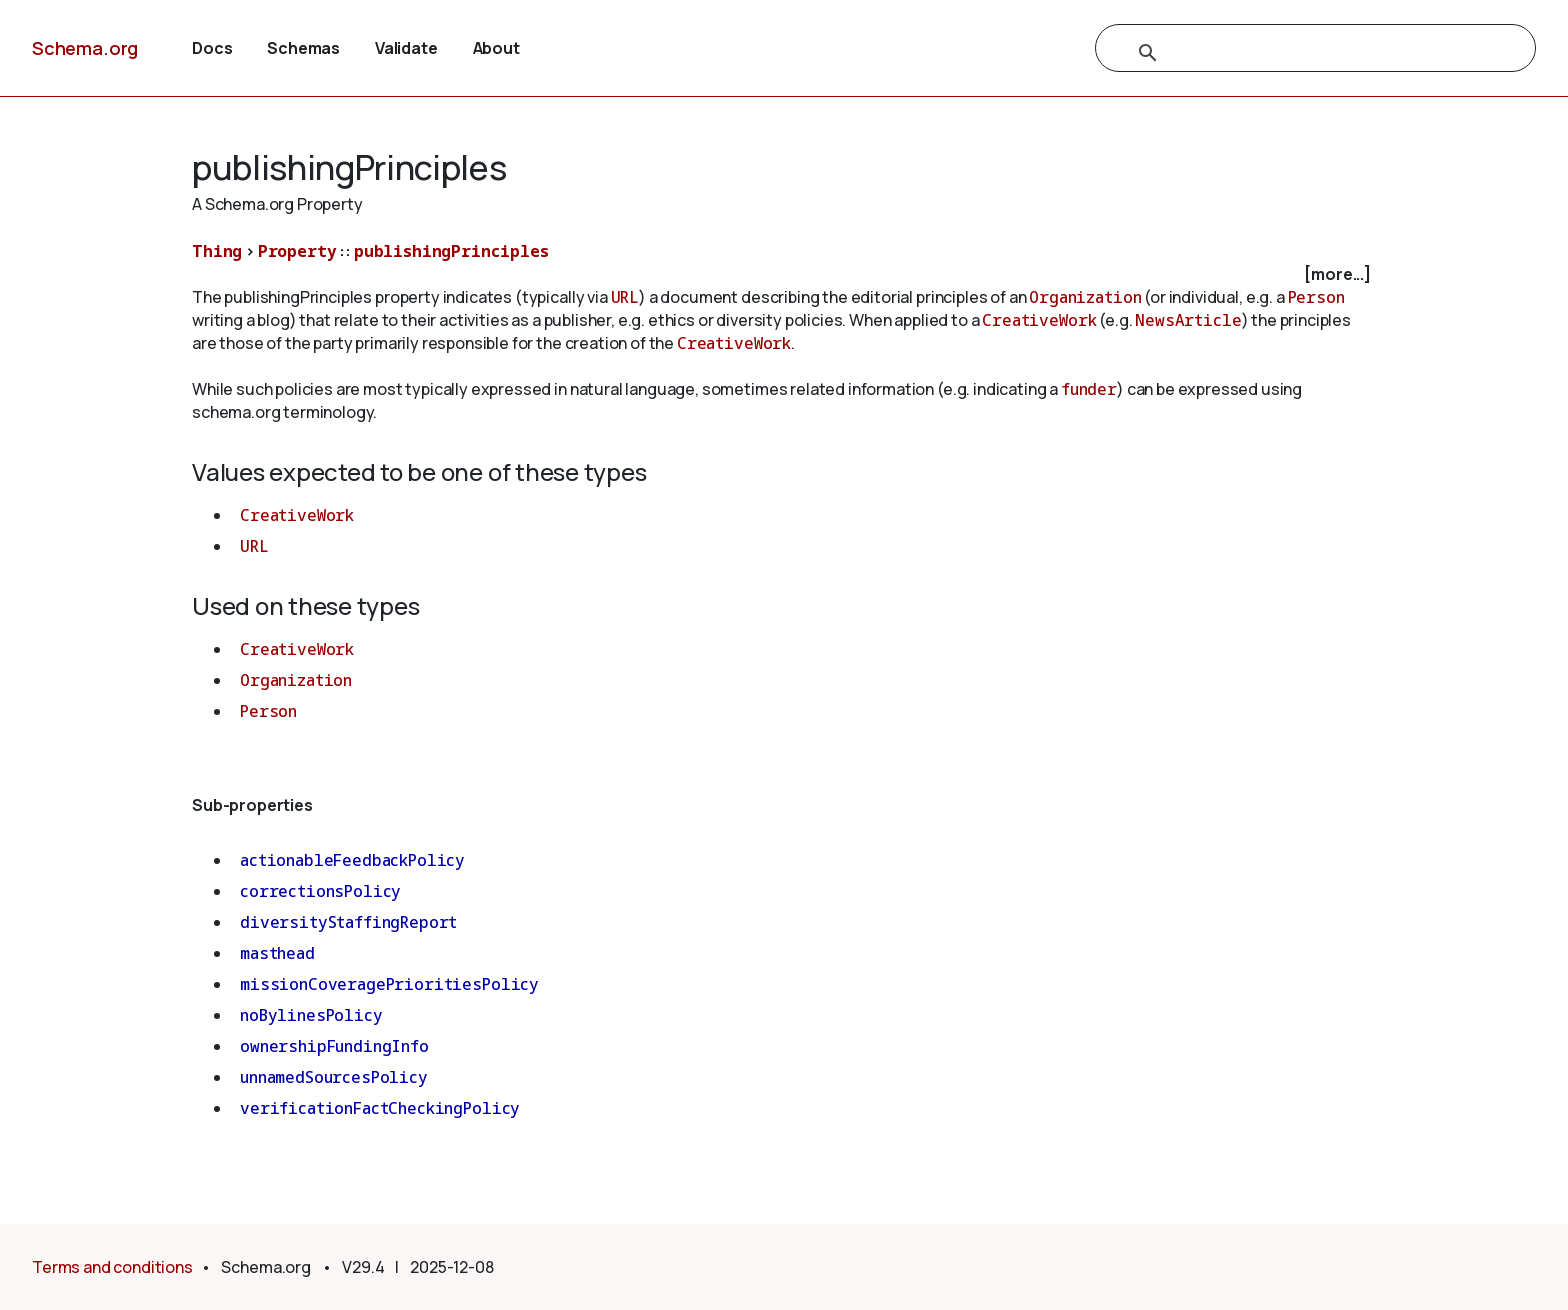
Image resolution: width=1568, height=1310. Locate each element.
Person (1316, 297)
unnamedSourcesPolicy (334, 1077)
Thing (217, 251)
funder (1089, 389)
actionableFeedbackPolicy (352, 860)
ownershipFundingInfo (334, 1046)
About (496, 48)
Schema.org (85, 48)
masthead (277, 953)
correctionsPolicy (320, 891)
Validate (406, 48)
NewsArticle (1188, 320)
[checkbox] (784, 274)
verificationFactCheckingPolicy (380, 1108)
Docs (212, 48)
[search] (1294, 53)
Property (297, 251)
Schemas (303, 48)
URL (625, 297)
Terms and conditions (112, 1267)
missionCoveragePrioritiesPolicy (389, 984)
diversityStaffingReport (348, 922)
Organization (1085, 297)
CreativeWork (1039, 320)
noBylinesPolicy (311, 1015)
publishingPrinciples (451, 251)
